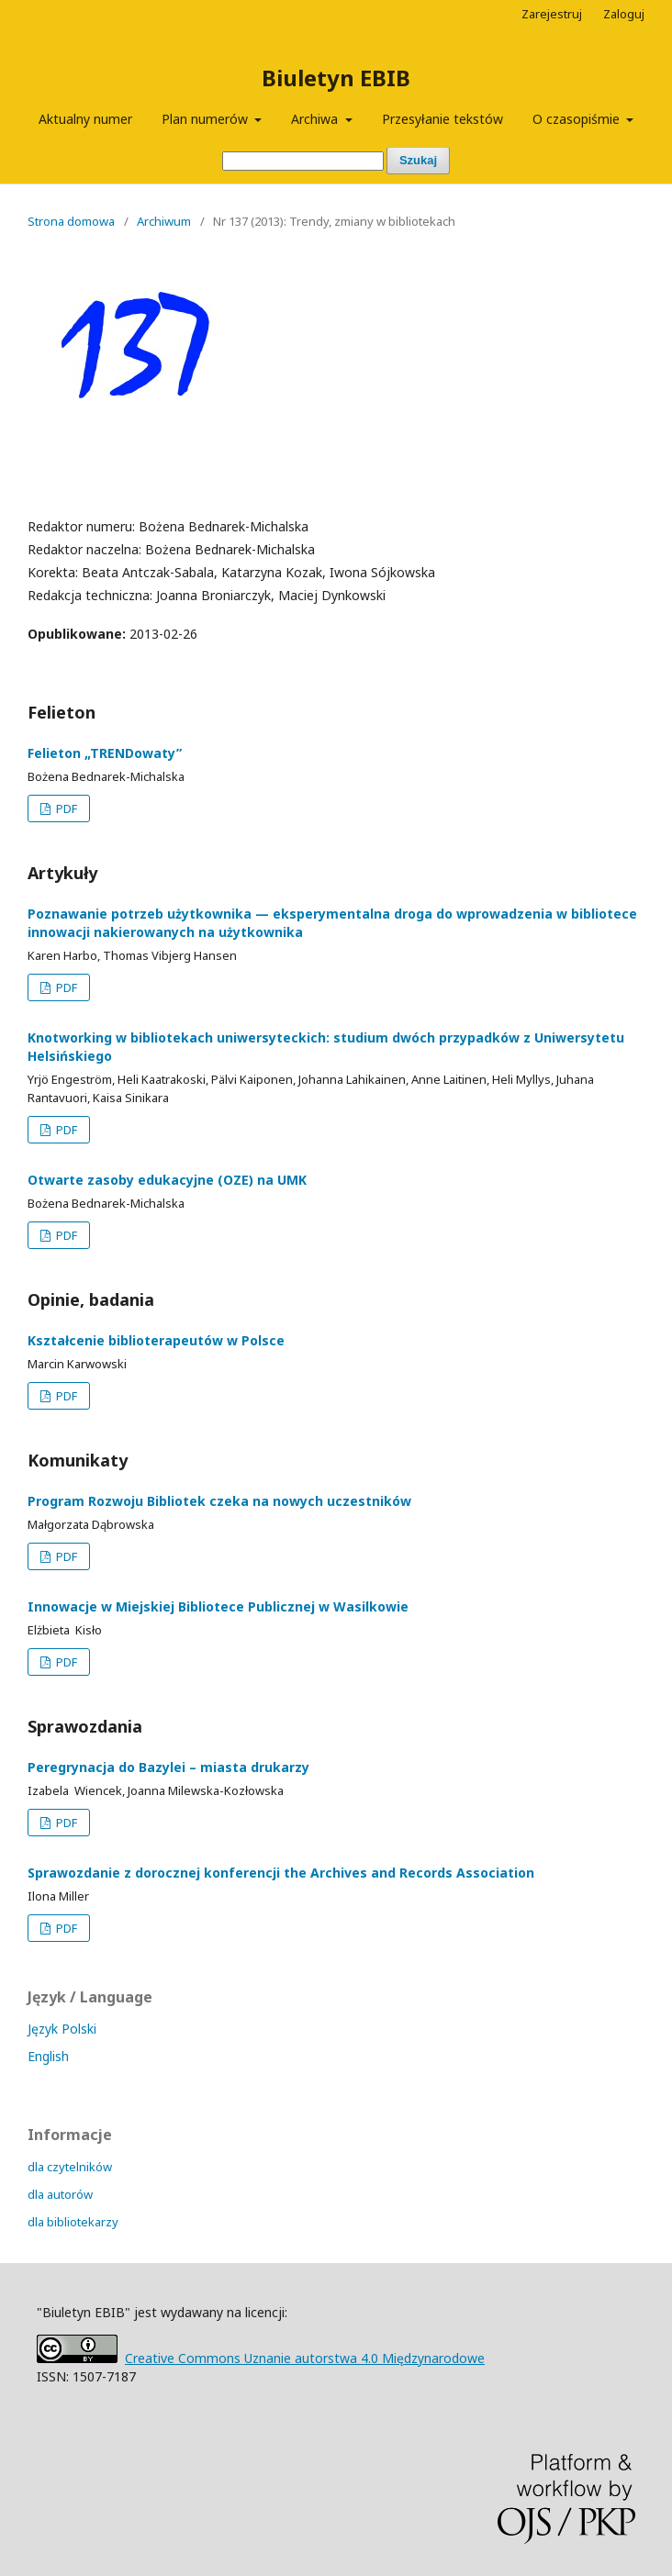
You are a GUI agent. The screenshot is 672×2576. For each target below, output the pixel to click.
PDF (65, 808)
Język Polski (62, 2028)
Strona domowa (71, 221)
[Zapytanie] (303, 161)
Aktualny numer (85, 119)
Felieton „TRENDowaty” (105, 753)
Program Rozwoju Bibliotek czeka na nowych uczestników (219, 1501)
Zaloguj (623, 14)
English (48, 2056)
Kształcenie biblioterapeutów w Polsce (156, 1340)
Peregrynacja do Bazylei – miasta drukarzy (168, 1767)
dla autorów (60, 2194)
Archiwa (316, 119)
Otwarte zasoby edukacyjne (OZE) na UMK (167, 1179)
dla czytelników (70, 2166)
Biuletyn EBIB (336, 77)
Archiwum (164, 221)
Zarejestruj (551, 14)
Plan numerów (207, 119)
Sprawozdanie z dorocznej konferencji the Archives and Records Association (281, 1872)
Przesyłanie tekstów (442, 119)
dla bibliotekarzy (73, 2222)
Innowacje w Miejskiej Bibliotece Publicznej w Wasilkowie (218, 1606)
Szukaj (418, 160)
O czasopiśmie (577, 119)
